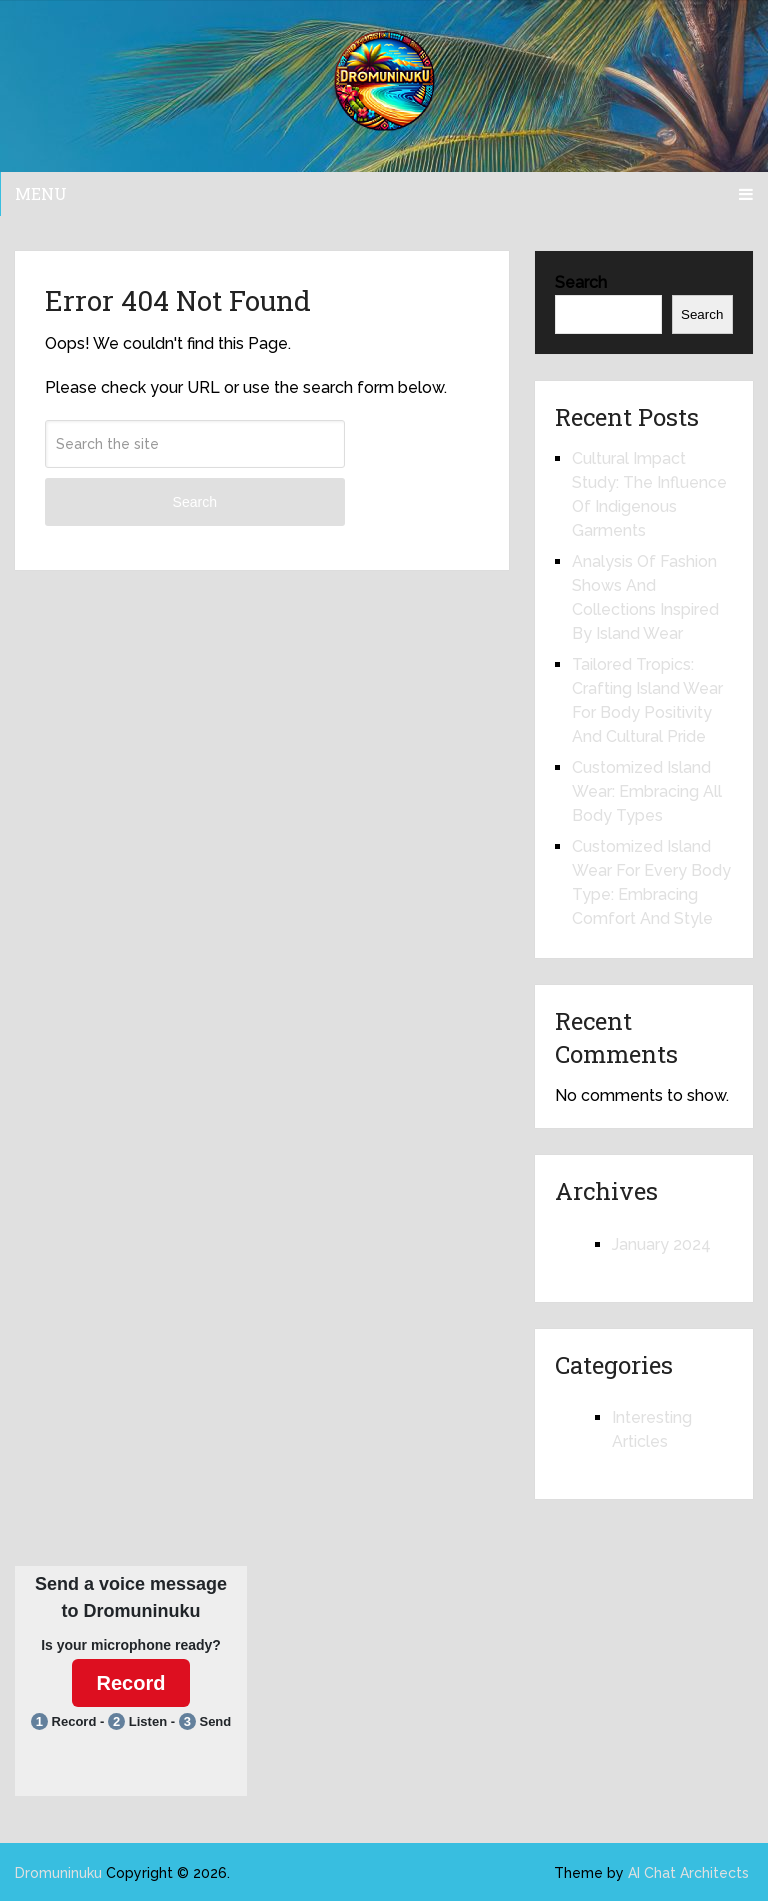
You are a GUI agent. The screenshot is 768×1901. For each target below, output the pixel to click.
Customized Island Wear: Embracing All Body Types (647, 791)
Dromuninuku (58, 1873)
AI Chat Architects (688, 1873)
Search (195, 502)
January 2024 (661, 1244)
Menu (41, 193)
